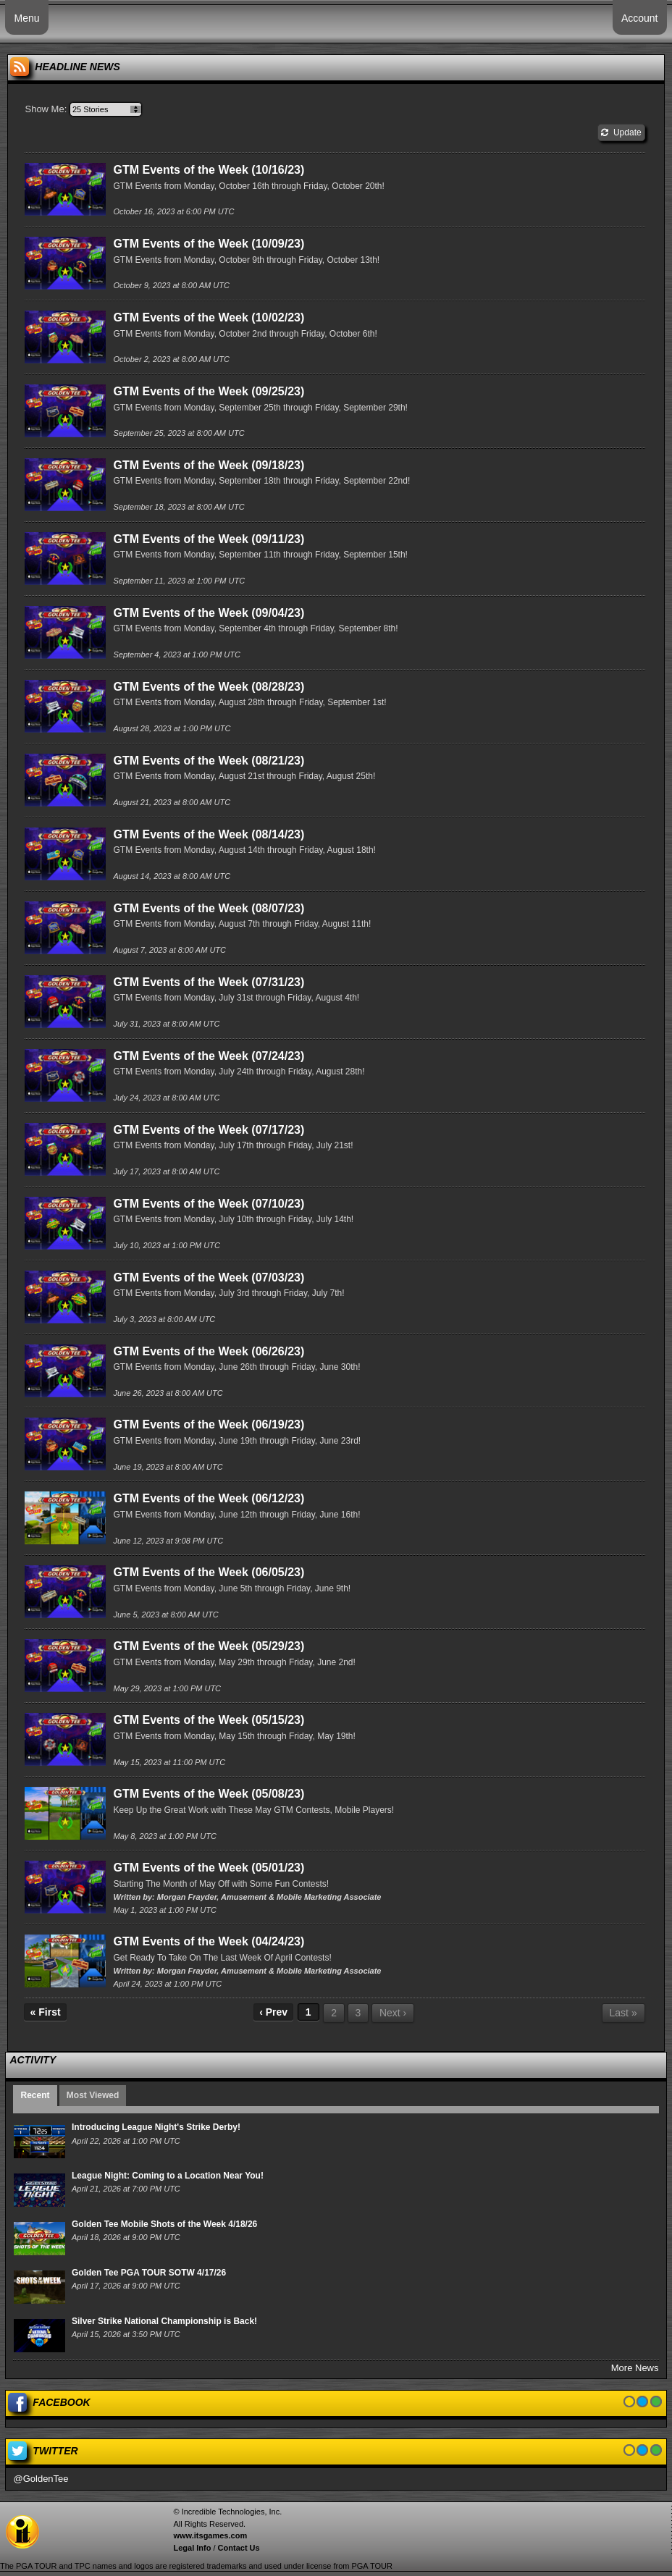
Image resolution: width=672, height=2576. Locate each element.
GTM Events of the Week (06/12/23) (208, 1498)
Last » (623, 2013)
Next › (392, 2013)
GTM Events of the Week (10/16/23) (208, 170)
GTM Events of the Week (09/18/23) (208, 465)
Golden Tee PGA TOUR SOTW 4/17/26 (149, 2273)
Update (621, 132)
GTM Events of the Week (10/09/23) (208, 243)
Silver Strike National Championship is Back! (164, 2321)
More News (635, 2367)
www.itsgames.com (210, 2535)
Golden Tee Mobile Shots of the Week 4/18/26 (164, 2224)
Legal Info (192, 2547)
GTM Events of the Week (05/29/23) (208, 1646)
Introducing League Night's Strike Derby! (156, 2127)
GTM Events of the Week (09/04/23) (208, 613)
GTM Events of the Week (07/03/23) (208, 1277)
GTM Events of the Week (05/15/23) (208, 1720)
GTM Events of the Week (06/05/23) (208, 1572)
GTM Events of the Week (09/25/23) (208, 391)
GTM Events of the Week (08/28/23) (208, 687)
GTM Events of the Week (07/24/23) (208, 1056)
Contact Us (239, 2547)
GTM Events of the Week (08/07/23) (208, 908)
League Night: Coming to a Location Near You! (168, 2176)
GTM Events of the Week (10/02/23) (208, 317)
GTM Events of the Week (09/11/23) (208, 539)
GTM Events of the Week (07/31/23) (208, 982)
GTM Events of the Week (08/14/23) (208, 834)
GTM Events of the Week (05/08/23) (208, 1794)
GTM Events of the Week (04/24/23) (208, 1941)
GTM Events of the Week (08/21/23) (208, 760)
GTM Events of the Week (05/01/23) (208, 1867)
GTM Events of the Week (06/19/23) (208, 1424)
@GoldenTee (40, 2478)
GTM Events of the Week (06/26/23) (208, 1351)
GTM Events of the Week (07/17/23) (208, 1130)
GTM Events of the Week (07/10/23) (208, 1203)
